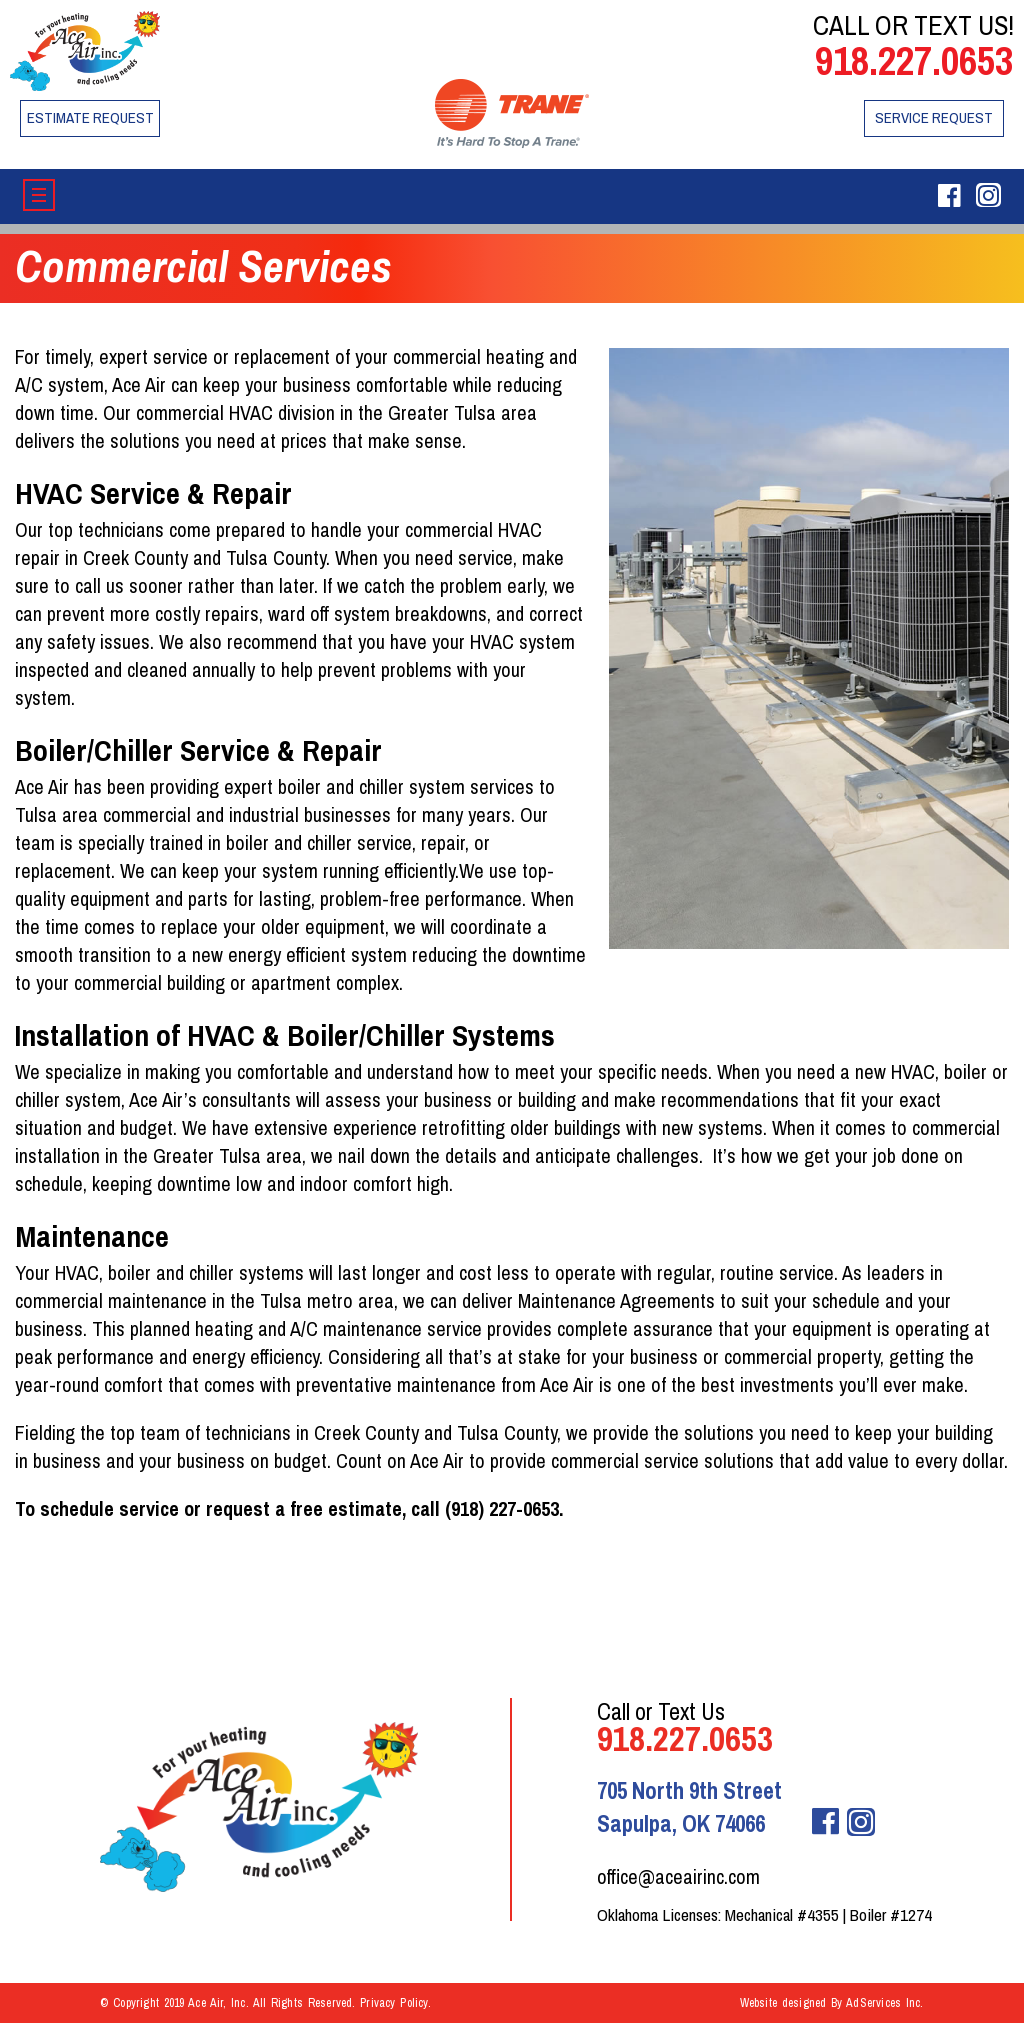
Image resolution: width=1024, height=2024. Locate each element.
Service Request (934, 117)
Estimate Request (90, 117)
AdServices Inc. (885, 2003)
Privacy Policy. (395, 2003)
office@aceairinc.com (678, 1876)
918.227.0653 (914, 60)
